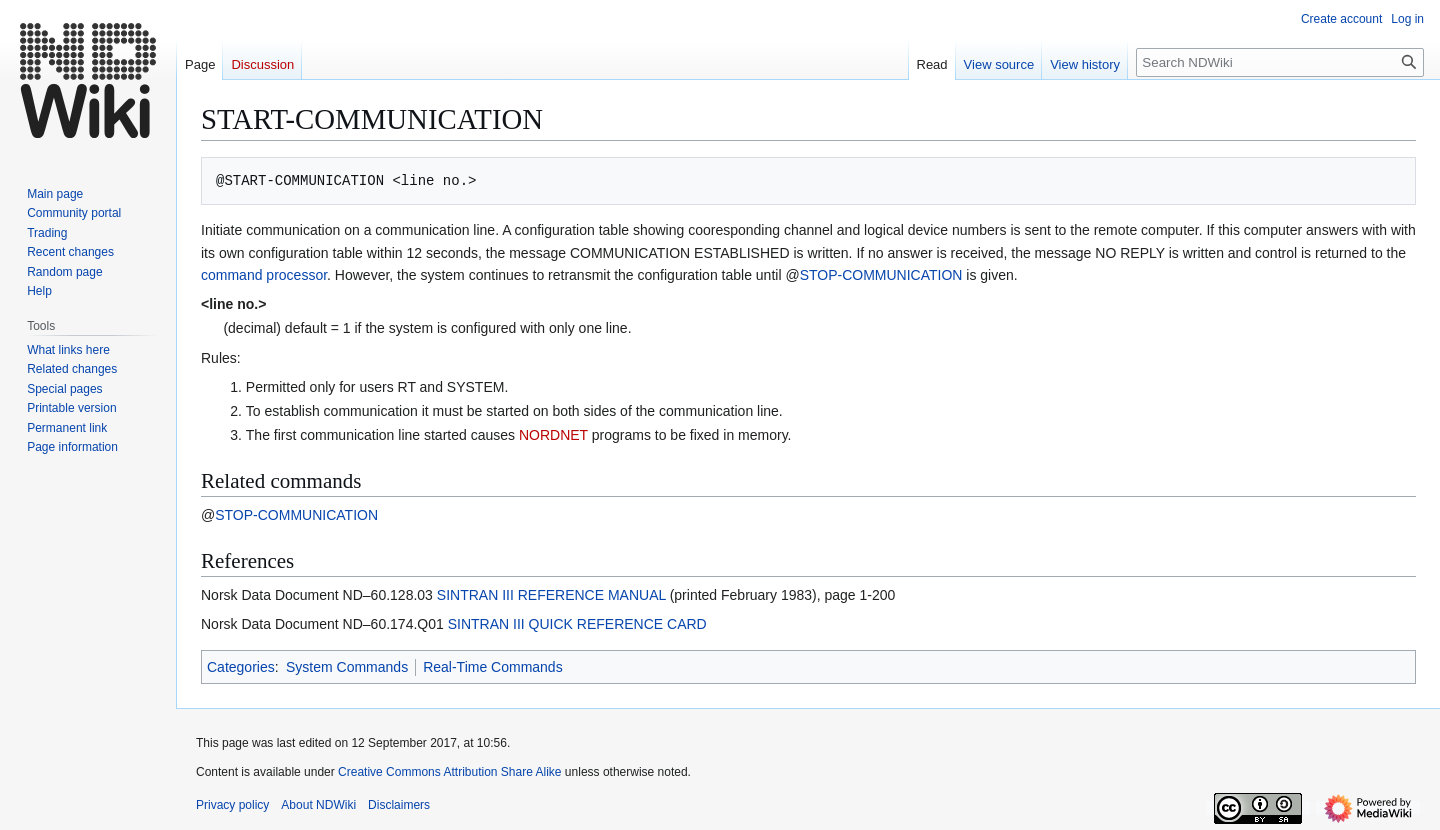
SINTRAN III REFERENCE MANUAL (551, 595)
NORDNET (553, 435)
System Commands (347, 667)
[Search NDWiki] (1280, 62)
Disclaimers (399, 805)
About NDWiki (318, 805)
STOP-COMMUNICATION (881, 275)
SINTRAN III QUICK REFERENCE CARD (577, 624)
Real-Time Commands (493, 667)
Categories (241, 667)
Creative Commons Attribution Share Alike (449, 772)
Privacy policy (232, 805)
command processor (264, 275)
